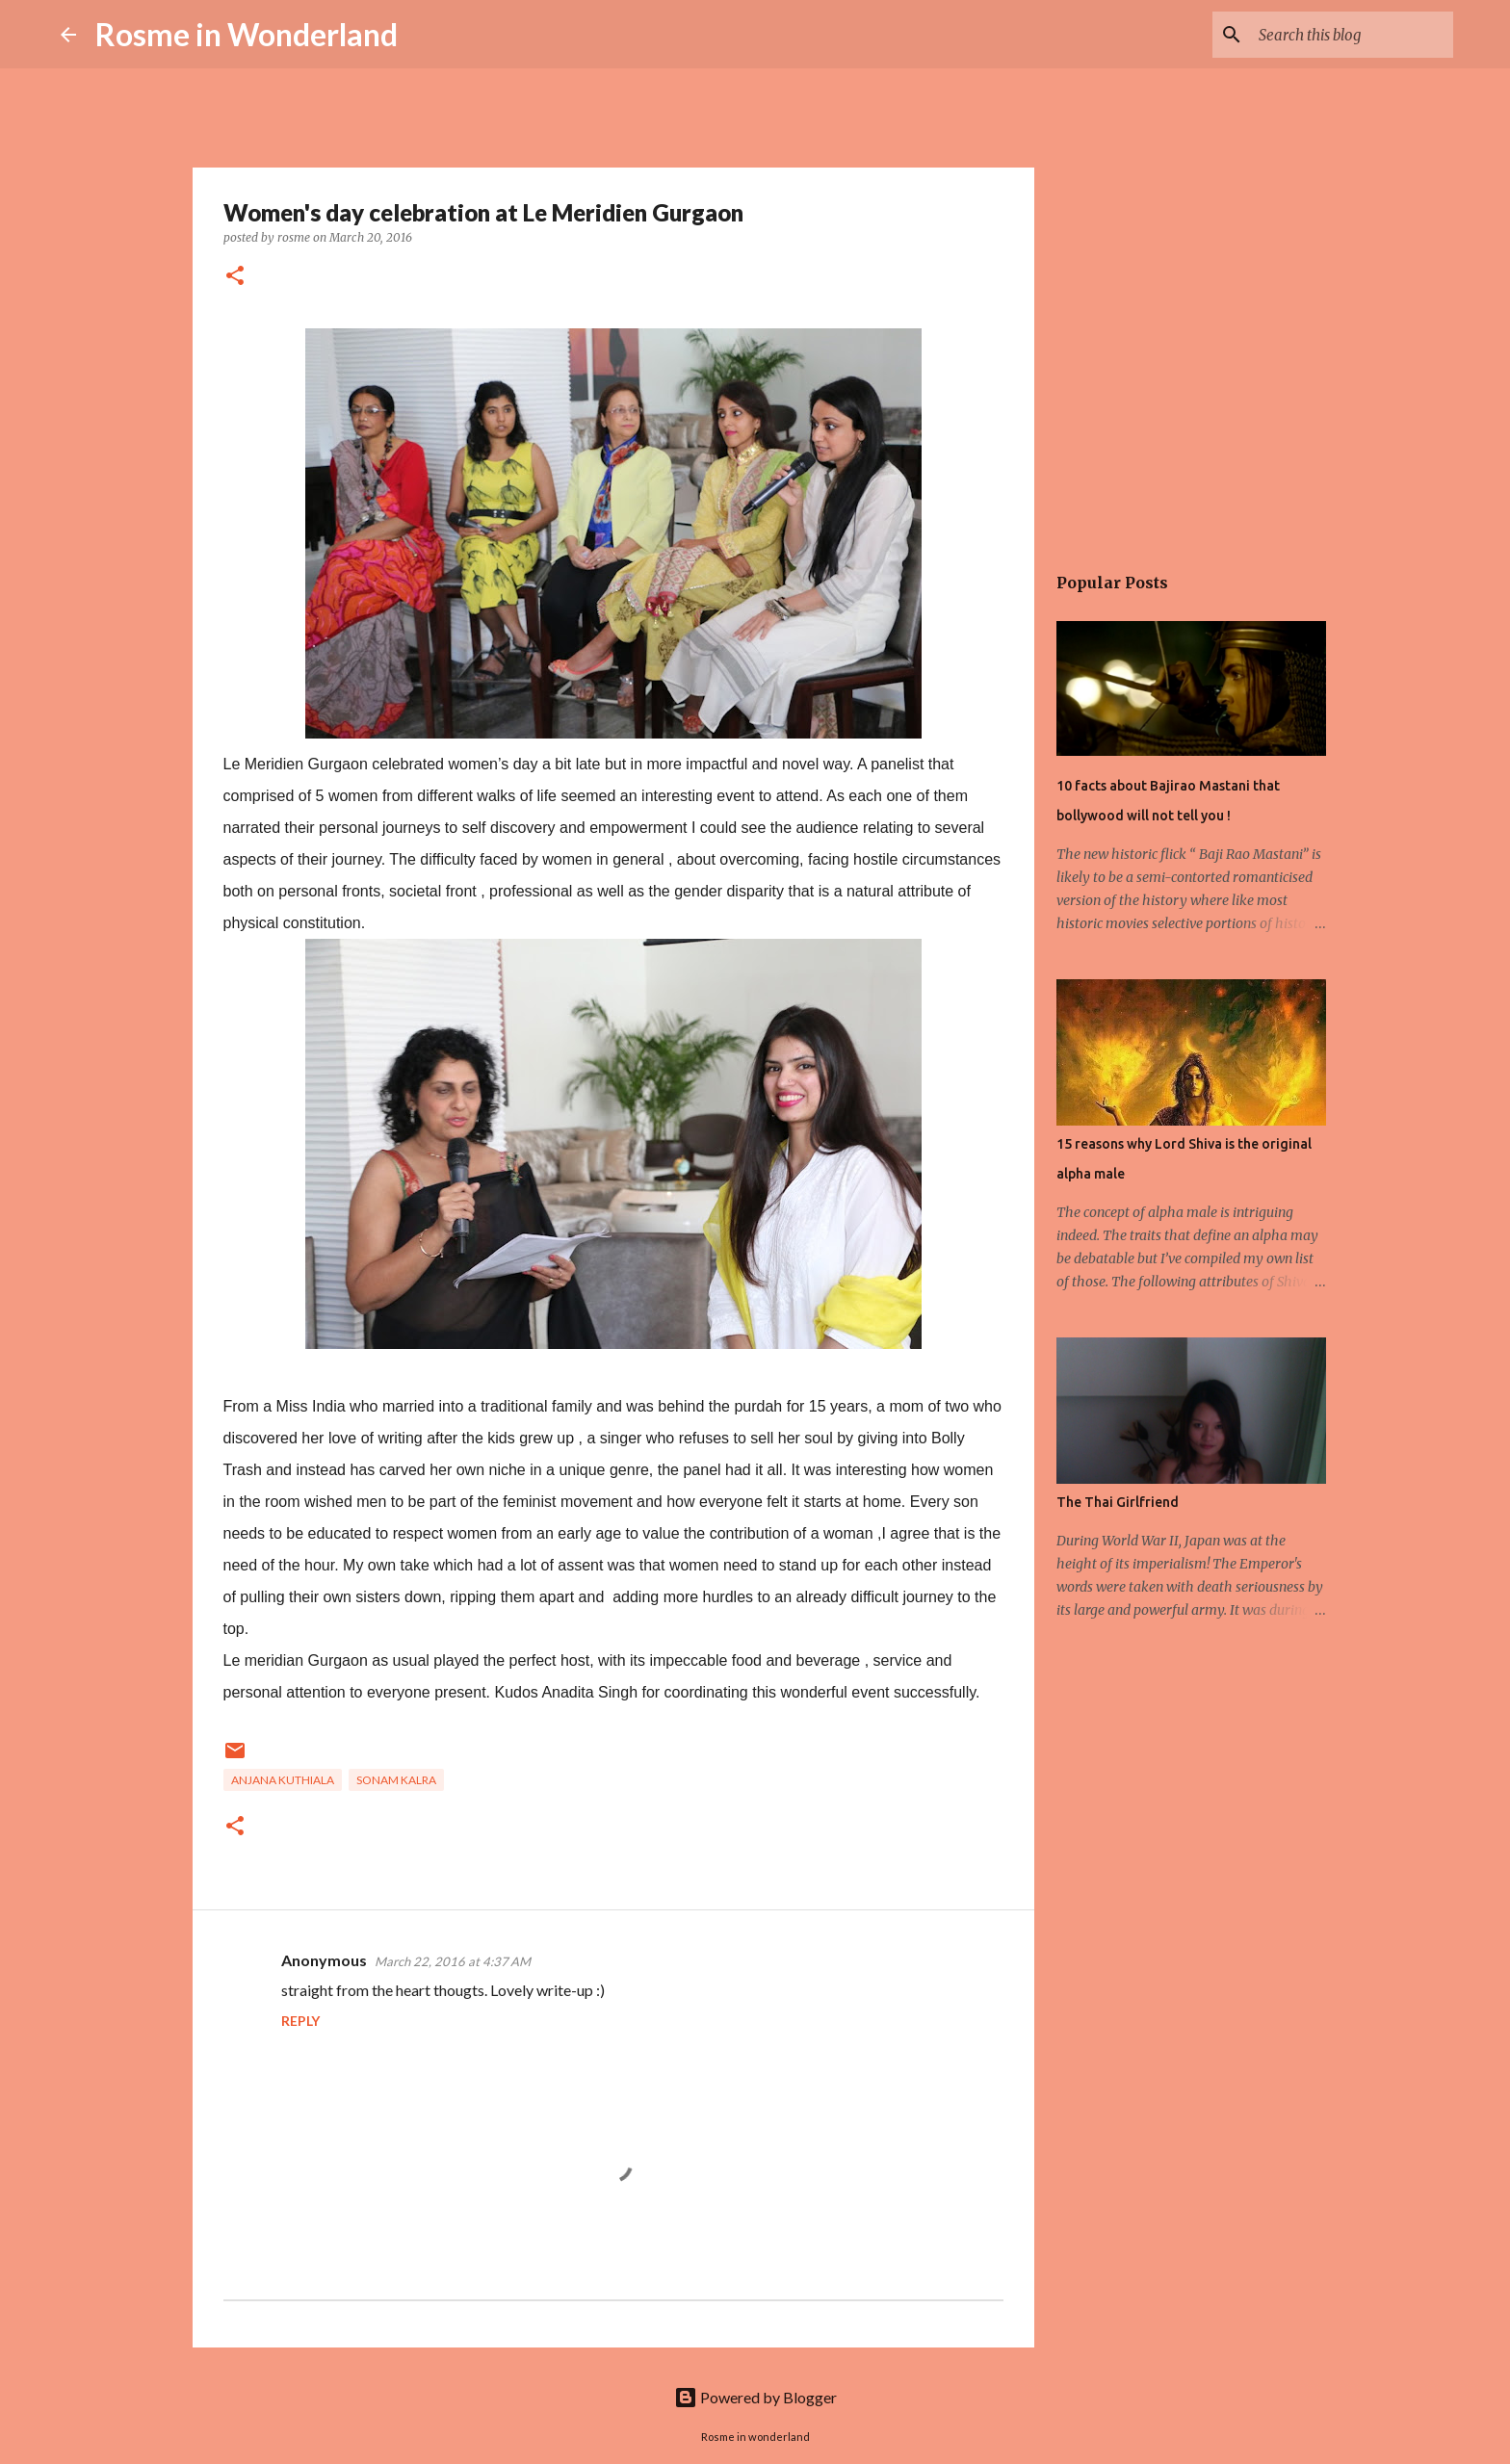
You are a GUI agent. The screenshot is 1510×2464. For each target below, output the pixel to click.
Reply (300, 2020)
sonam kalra (396, 1780)
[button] (235, 277)
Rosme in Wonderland (246, 34)
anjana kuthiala (282, 1780)
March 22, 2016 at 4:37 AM (453, 1961)
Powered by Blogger (755, 2397)
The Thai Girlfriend (1117, 1502)
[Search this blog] (1352, 35)
